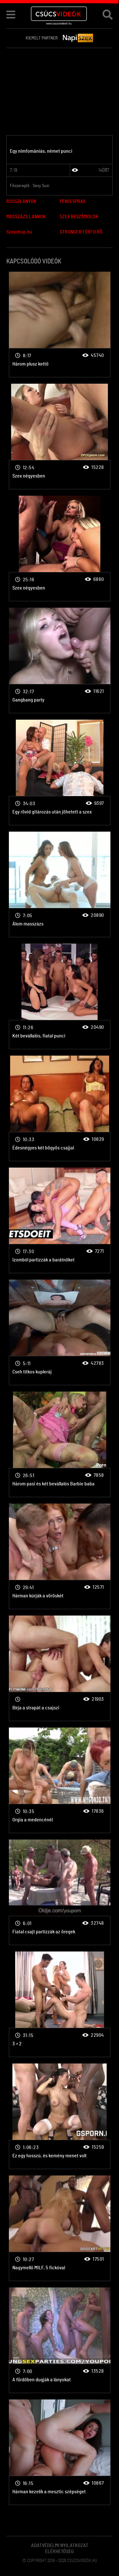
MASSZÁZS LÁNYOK (26, 216)
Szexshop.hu (19, 231)
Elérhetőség (59, 2551)
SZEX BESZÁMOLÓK (79, 216)
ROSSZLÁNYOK (21, 201)
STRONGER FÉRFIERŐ (81, 231)
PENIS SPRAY (72, 201)
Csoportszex (59, 324)
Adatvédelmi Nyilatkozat (59, 2545)
